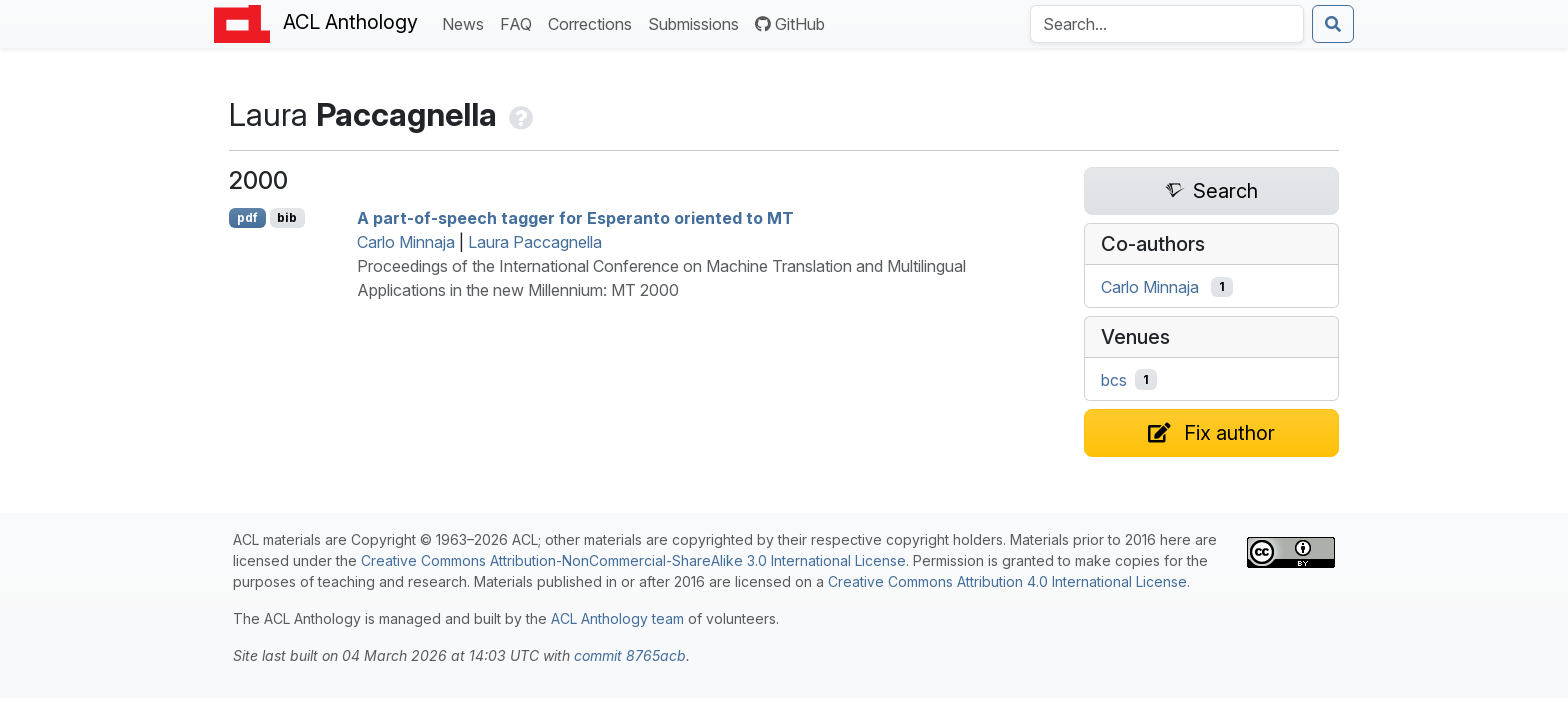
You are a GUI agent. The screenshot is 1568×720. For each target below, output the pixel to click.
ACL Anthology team (617, 618)
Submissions (697, 22)
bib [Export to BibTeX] (287, 217)
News (467, 22)
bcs (1114, 380)
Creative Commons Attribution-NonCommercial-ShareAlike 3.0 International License (633, 560)
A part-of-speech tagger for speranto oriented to (575, 218)
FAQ (520, 22)
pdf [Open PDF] (247, 217)
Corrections (594, 22)
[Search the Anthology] (1167, 24)
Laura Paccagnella (535, 242)
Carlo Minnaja (406, 242)
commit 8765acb (630, 655)
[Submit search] (1333, 24)
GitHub (790, 24)
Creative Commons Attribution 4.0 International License (1007, 581)
